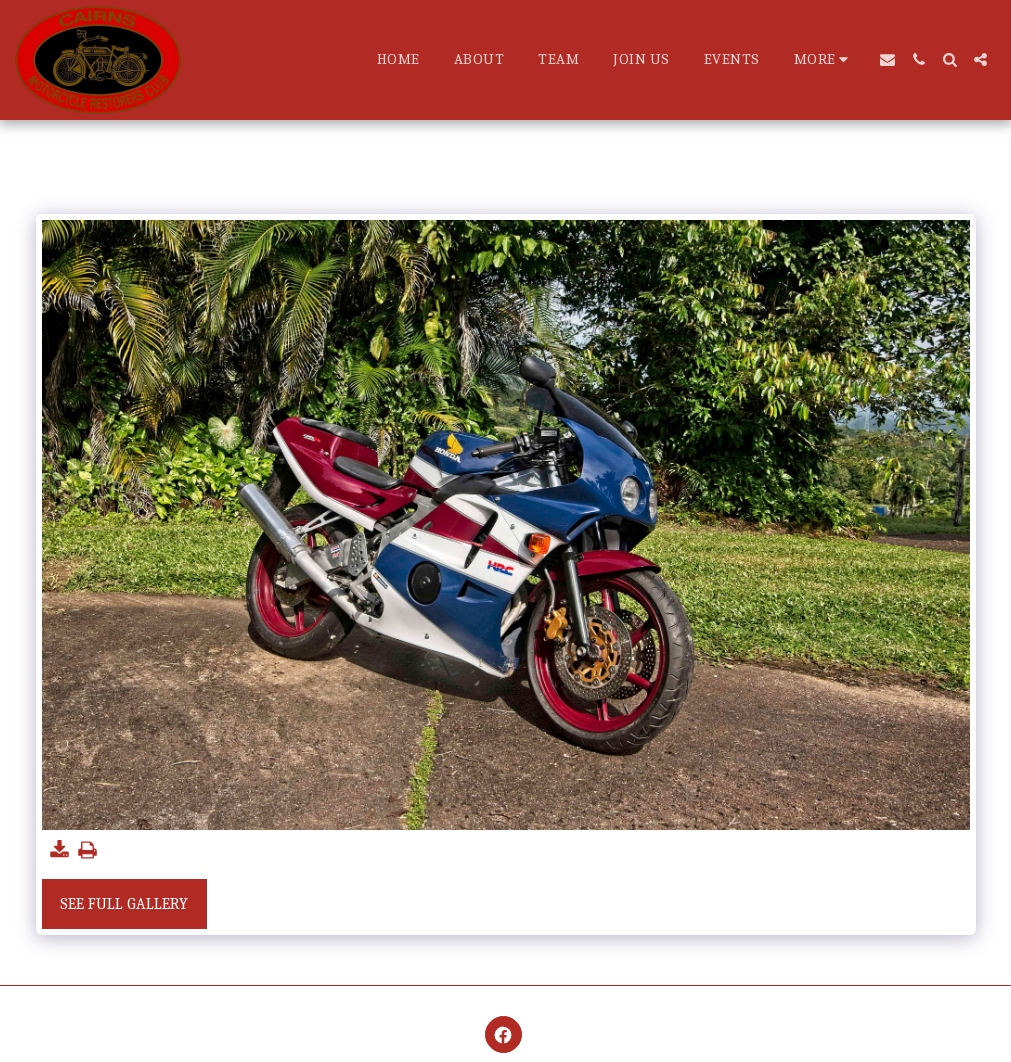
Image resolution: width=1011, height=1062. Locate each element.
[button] (887, 59)
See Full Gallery (124, 904)
